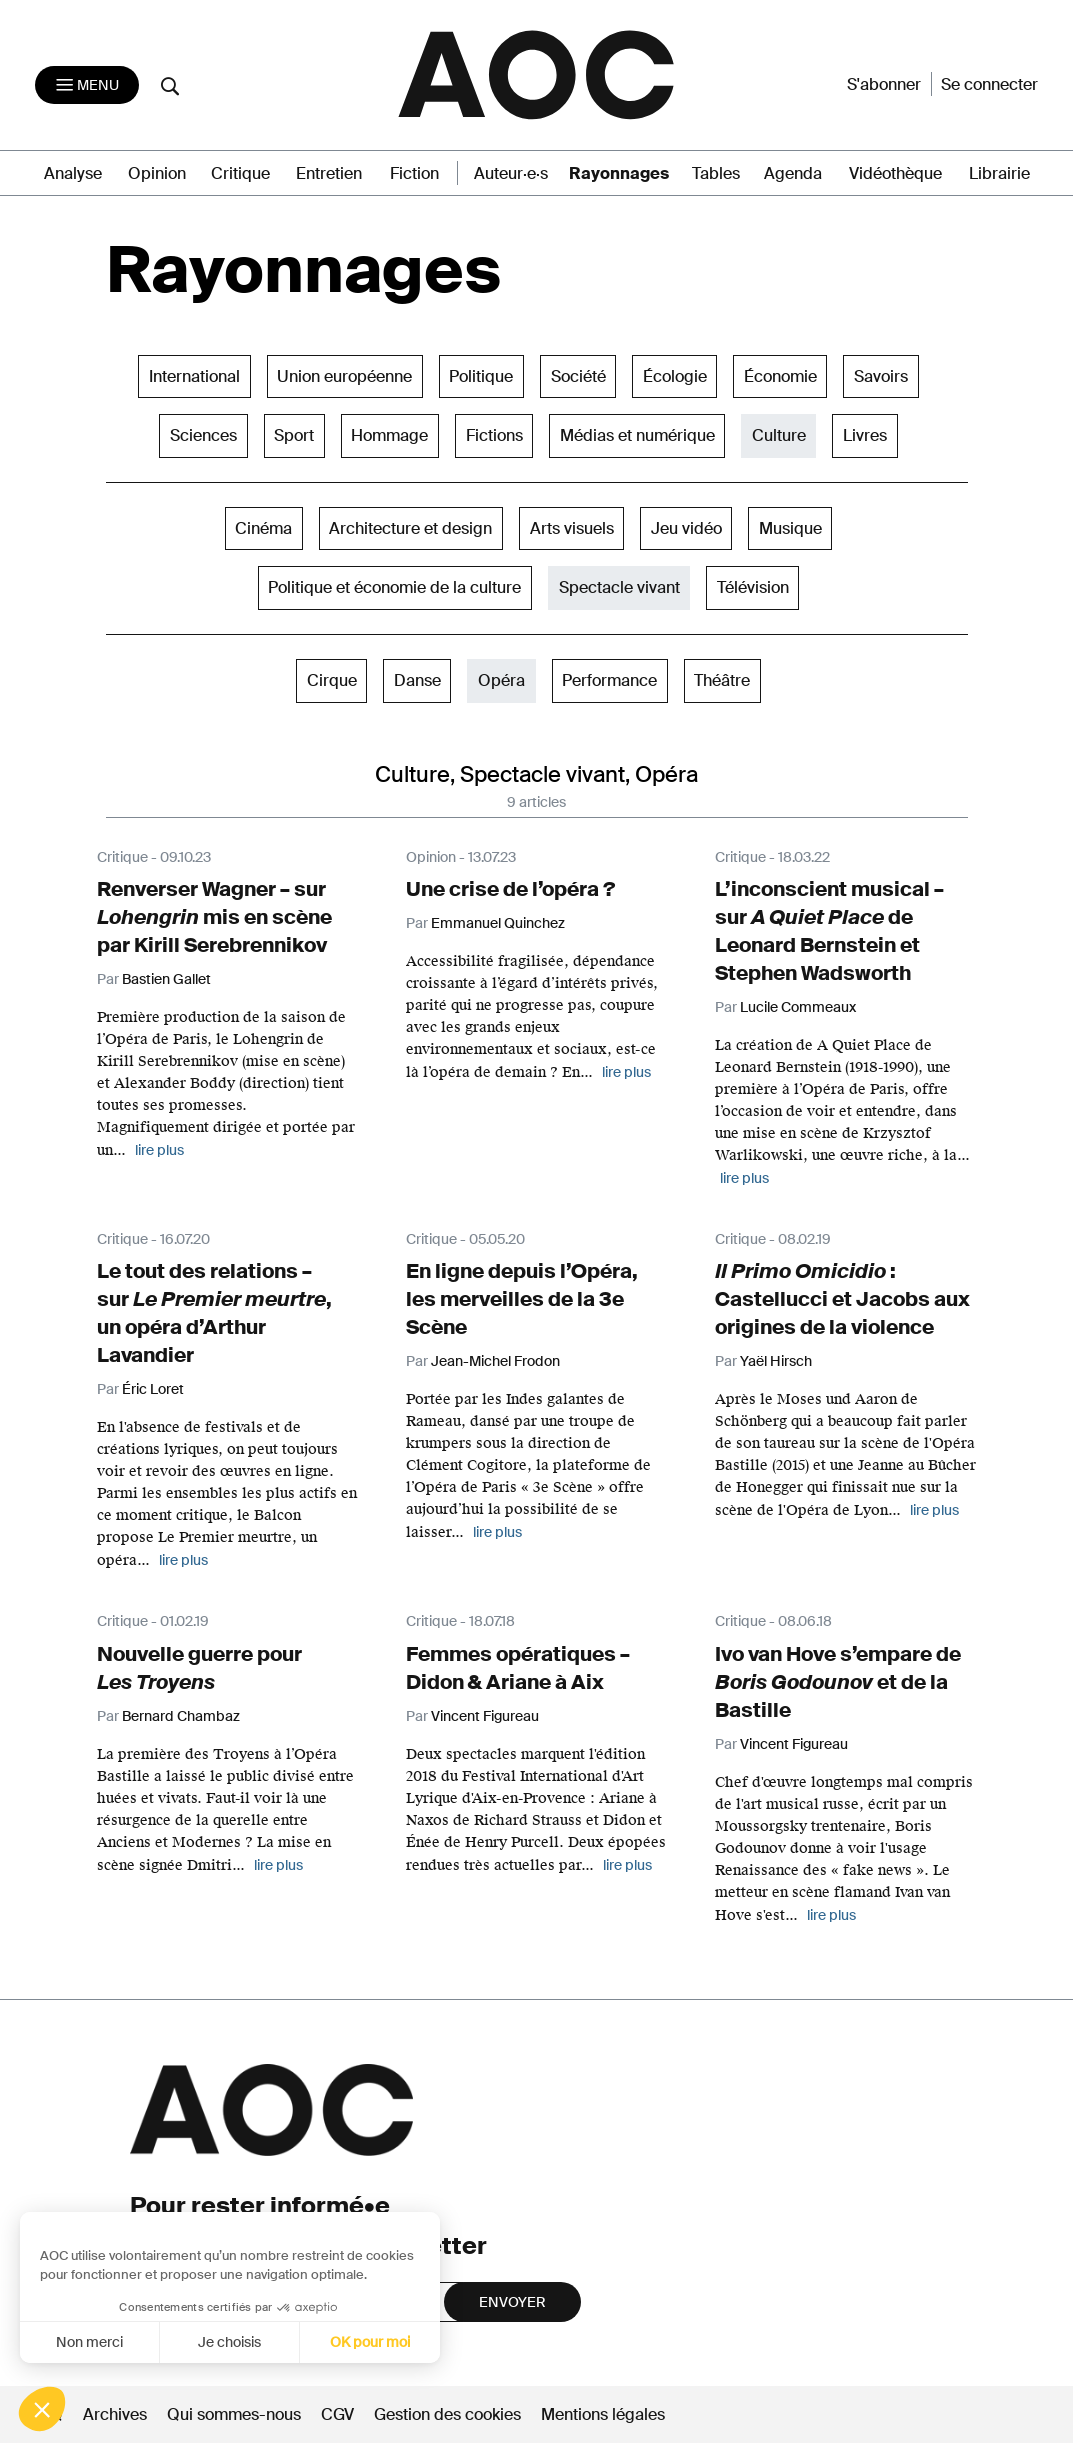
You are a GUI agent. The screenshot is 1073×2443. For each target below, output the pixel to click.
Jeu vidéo (686, 528)
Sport (294, 435)
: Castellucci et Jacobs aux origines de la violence (842, 1299)
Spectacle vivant (619, 587)
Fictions (494, 435)
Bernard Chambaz (181, 1716)
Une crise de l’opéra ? (510, 889)
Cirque (332, 680)
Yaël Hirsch (776, 1361)
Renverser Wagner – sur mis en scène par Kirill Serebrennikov (214, 917)
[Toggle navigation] (87, 85)
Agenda (793, 173)
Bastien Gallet (166, 979)
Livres (865, 435)
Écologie (675, 376)
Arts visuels (572, 528)
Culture (779, 435)
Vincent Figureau (485, 1716)
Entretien (329, 173)
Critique (240, 173)
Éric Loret (153, 1389)
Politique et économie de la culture (394, 587)
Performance (609, 680)
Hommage (389, 435)
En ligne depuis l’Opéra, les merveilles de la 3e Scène (522, 1299)
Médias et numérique (637, 435)
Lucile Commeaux (798, 1007)
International (194, 376)
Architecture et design (410, 528)
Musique (790, 528)
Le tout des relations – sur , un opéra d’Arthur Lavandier (214, 1313)
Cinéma (263, 528)
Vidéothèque (895, 173)
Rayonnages (619, 173)
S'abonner (884, 84)
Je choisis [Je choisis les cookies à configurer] (127, 2342)
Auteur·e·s (511, 173)
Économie (780, 376)
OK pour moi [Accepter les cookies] (268, 2342)
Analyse (73, 173)
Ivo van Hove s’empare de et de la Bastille (838, 1682)
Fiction (414, 173)
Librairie (999, 173)
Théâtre (722, 680)
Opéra (501, 680)
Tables (716, 173)
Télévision (753, 587)
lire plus (626, 1072)
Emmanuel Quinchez (498, 923)
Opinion (157, 173)
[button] (42, 2409)
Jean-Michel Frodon (495, 1361)
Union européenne (344, 376)
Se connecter (989, 84)
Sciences (203, 435)
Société (578, 376)
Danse (417, 680)
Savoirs (881, 376)
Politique (481, 376)
